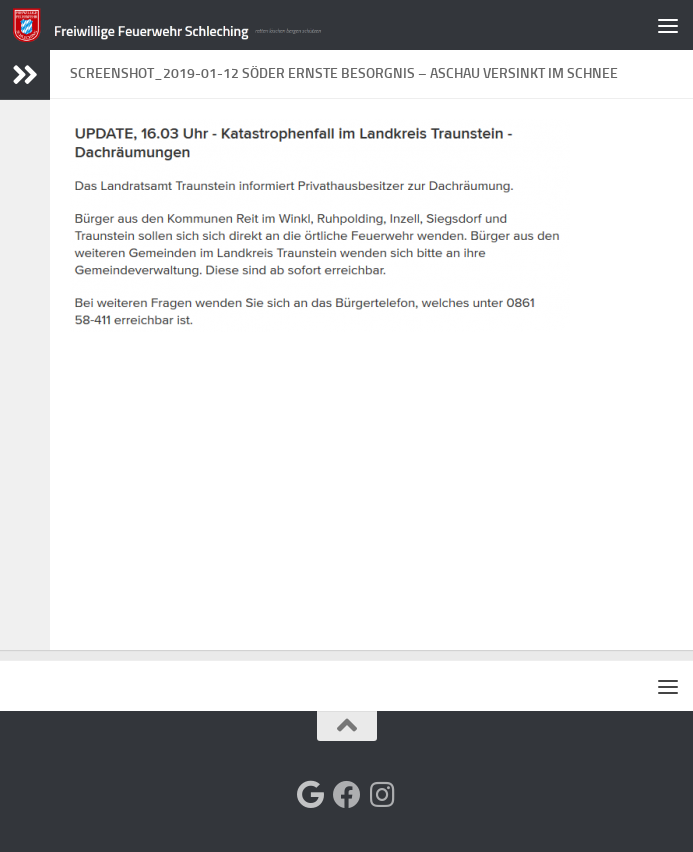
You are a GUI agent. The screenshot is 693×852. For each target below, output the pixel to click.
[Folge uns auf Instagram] (383, 795)
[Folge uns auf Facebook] (347, 795)
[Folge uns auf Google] (311, 795)
